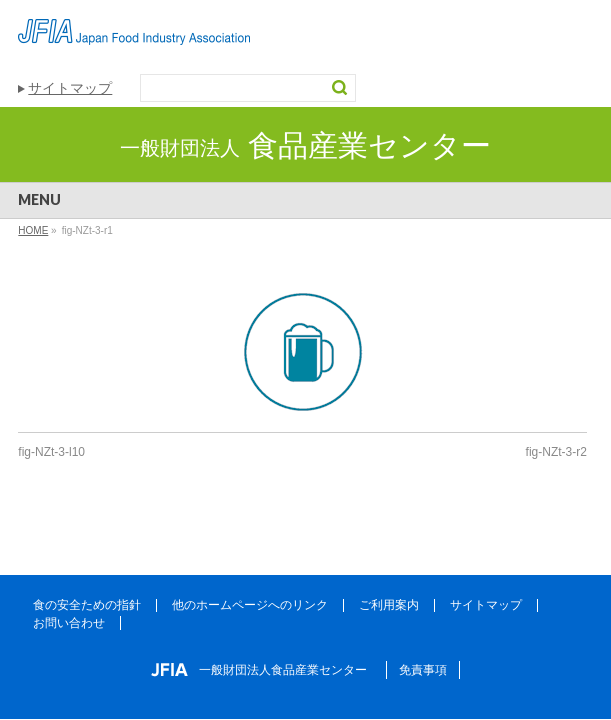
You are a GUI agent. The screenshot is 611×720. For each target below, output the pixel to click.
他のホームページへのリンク (250, 605)
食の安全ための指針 (87, 605)
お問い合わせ (69, 623)
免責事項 (423, 670)
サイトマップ (70, 88)
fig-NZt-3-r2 (556, 452)
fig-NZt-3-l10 (51, 452)
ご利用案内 (389, 605)
